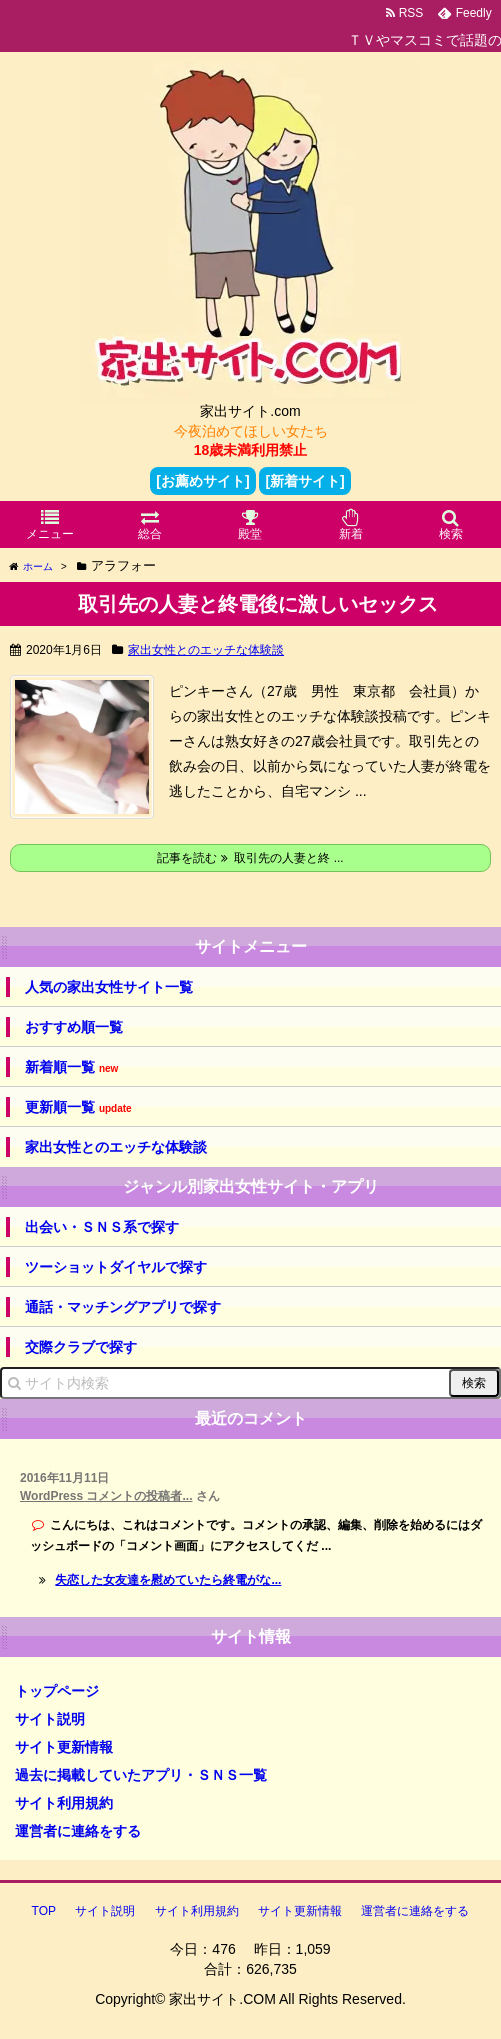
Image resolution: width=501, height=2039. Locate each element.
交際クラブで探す (81, 1347)
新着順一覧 (71, 1067)
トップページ (57, 1691)
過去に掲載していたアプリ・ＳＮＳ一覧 (141, 1775)
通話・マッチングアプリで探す (123, 1307)
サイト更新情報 (64, 1747)
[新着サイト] (304, 481)
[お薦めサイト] (202, 481)
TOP (44, 1911)
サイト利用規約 (64, 1803)
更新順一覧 (78, 1107)
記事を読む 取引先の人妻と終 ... (250, 858)
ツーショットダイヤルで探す (116, 1267)
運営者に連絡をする (78, 1831)
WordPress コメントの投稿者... (106, 1496)
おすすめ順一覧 (74, 1027)
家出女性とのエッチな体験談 (206, 650)
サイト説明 (50, 1719)
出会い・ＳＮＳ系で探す (102, 1227)
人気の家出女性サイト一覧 (109, 987)
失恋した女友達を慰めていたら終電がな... (168, 1580)
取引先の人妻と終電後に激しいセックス (258, 604)
